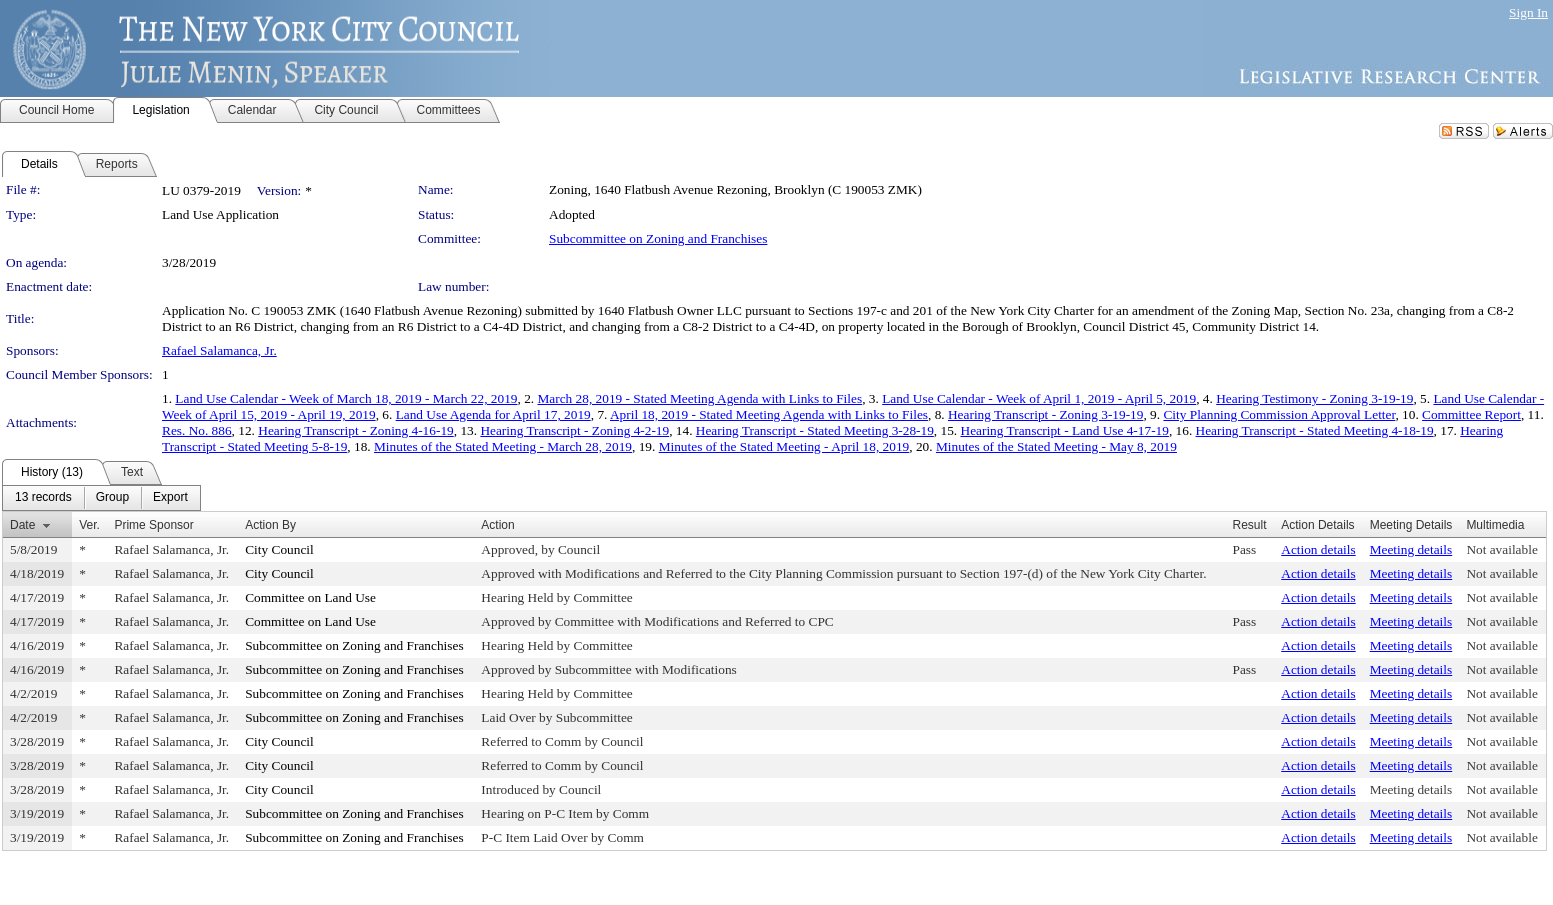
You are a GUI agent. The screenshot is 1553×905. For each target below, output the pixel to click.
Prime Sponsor (153, 525)
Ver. (89, 525)
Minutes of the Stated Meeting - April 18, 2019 (784, 446)
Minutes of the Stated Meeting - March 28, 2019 (503, 446)
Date (22, 525)
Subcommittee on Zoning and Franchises (658, 238)
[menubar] (101, 498)
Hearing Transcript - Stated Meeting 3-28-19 (815, 430)
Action (497, 525)
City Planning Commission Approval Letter (1279, 414)
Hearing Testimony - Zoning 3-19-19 (1314, 398)
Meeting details (1411, 549)
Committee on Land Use (310, 597)
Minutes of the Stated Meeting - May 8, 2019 (1056, 446)
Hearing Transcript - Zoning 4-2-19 (574, 430)
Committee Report (1471, 414)
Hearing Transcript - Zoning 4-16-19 (355, 430)
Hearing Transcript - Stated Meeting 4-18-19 (1315, 430)
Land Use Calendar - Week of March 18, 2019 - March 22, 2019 (346, 398)
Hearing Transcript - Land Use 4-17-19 (1065, 430)
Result (1249, 525)
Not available (1501, 549)
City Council (279, 549)
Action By (270, 525)
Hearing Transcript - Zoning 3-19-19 (1045, 414)
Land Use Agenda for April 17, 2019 (493, 414)
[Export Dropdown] (170, 498)
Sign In (1528, 12)
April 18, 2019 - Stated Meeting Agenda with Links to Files (769, 414)
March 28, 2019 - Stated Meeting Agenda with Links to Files (699, 398)
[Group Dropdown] (112, 498)
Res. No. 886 (197, 430)
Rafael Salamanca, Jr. (219, 350)
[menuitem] (43, 498)
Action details (1318, 549)
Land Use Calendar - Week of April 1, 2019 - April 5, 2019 (1039, 398)
